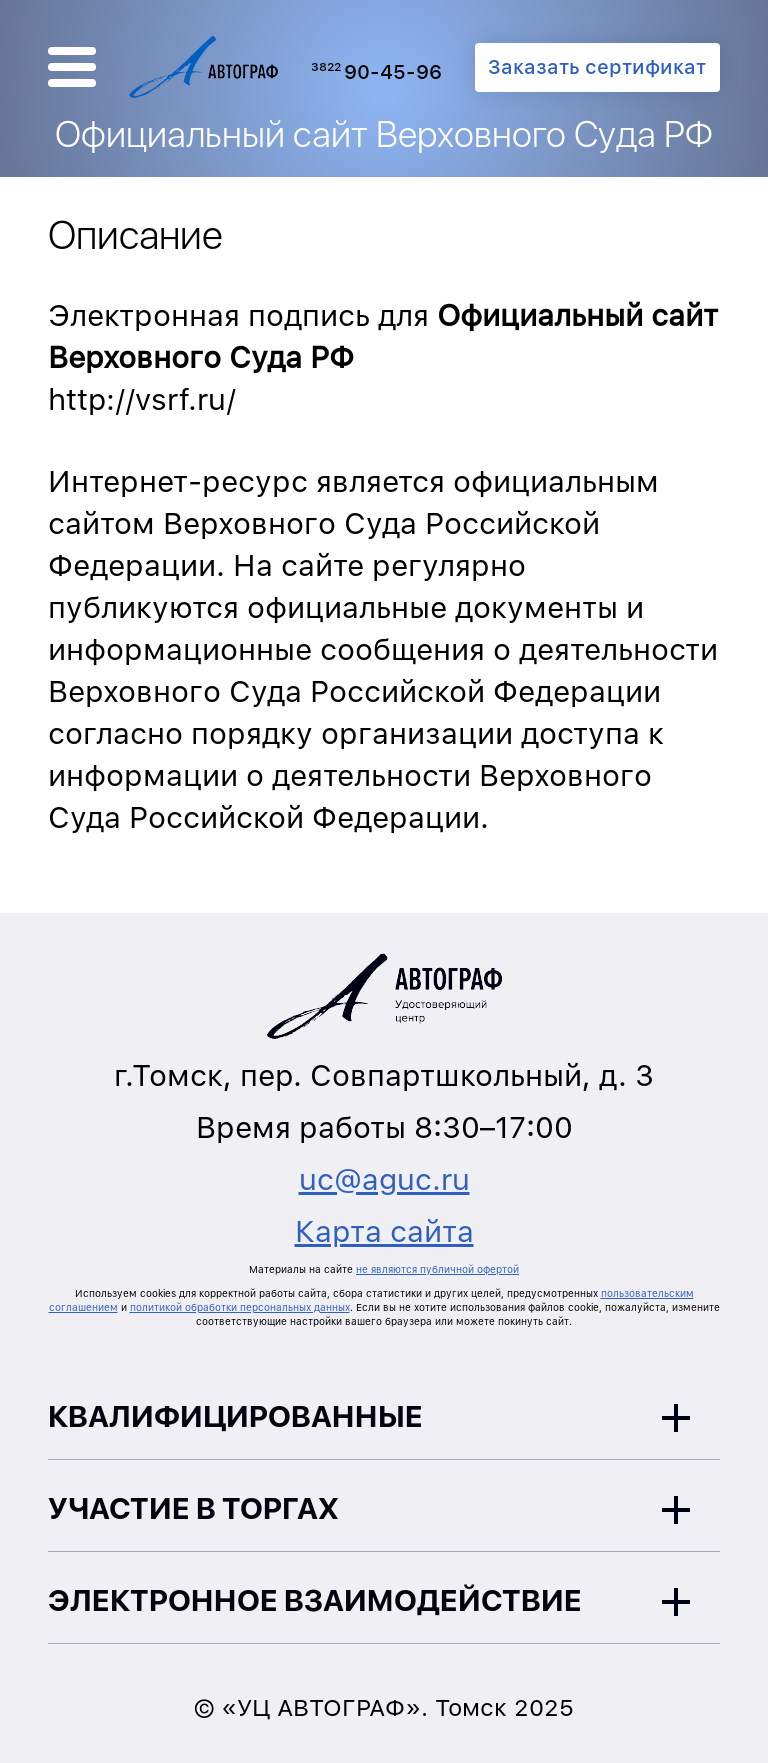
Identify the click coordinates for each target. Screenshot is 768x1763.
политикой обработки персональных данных (240, 1307)
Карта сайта (384, 1231)
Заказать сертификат (597, 67)
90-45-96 (376, 71)
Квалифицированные (235, 1416)
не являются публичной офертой (437, 1269)
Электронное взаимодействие (315, 1600)
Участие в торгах (193, 1508)
